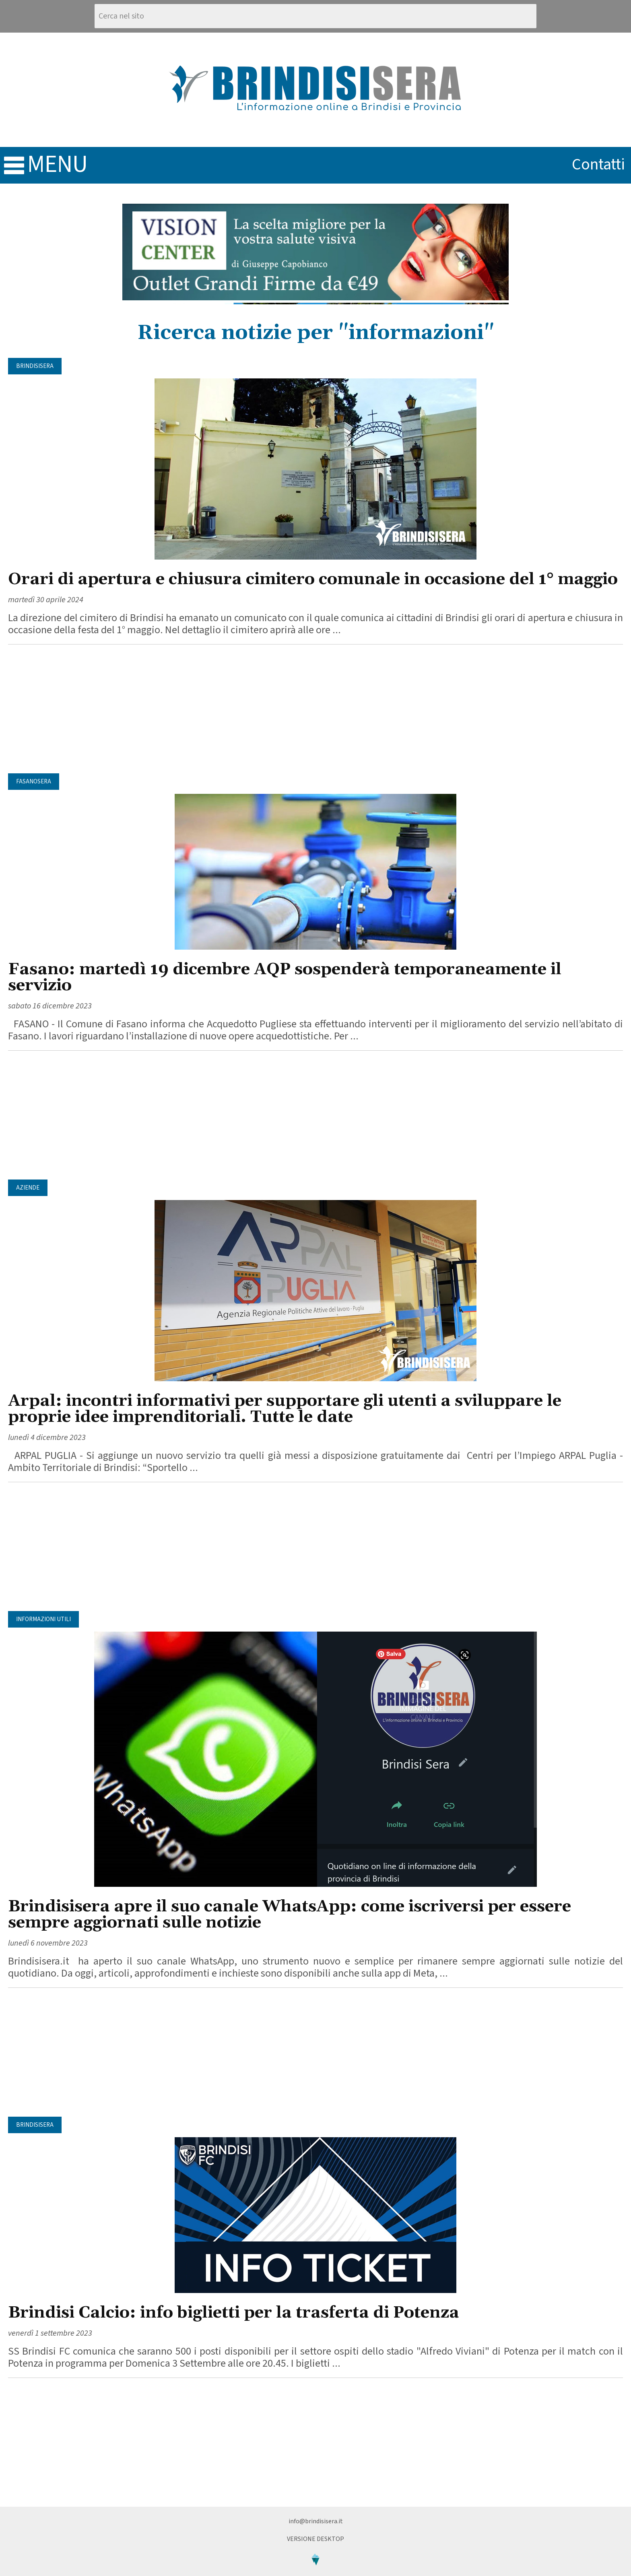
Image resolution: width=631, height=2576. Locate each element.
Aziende (27, 1188)
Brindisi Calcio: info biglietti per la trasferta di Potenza (233, 2313)
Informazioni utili (43, 1619)
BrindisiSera (35, 366)
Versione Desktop (315, 2539)
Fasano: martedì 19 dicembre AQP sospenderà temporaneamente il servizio (284, 977)
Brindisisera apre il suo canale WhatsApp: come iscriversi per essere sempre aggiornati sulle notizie (289, 1914)
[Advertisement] (315, 709)
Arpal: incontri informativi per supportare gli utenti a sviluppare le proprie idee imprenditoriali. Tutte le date (284, 1409)
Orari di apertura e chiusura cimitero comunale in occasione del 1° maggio (313, 579)
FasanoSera (33, 781)
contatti (598, 164)
